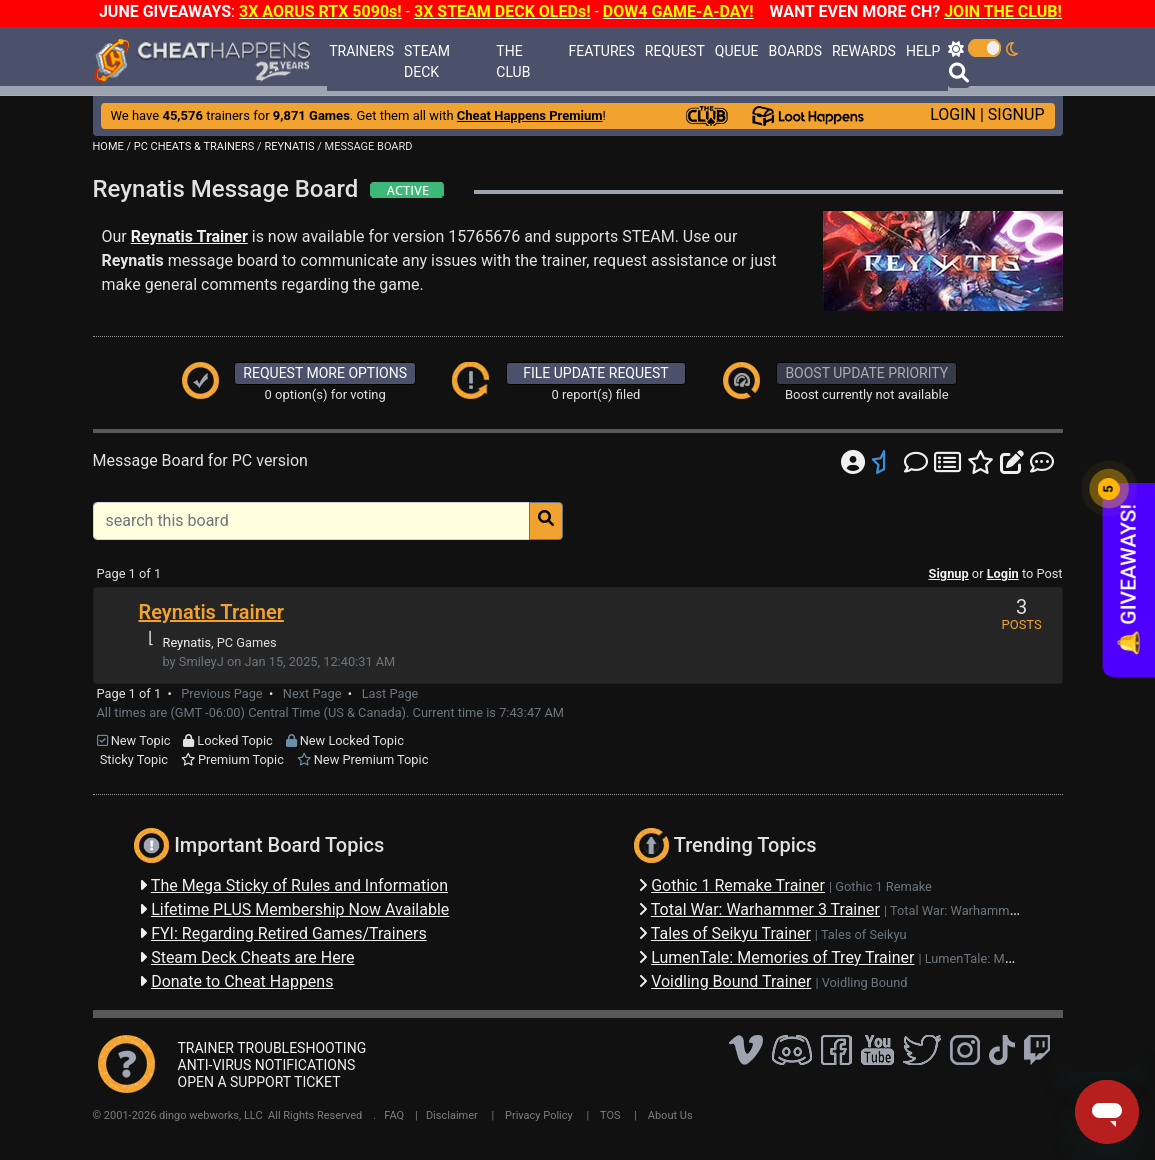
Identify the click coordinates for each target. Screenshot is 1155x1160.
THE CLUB (513, 61)
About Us (670, 1115)
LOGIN (953, 114)
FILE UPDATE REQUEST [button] (595, 373)
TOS (610, 1115)
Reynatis (187, 642)
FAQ (394, 1115)
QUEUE (737, 51)
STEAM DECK (427, 61)
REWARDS (864, 51)
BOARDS (794, 51)
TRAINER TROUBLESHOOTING (272, 1048)
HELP (923, 51)
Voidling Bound (865, 982)
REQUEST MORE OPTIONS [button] (325, 373)
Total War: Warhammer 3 (960, 910)
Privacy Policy (539, 1115)
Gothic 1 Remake (883, 886)
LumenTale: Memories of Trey (1009, 958)
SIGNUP (1016, 114)
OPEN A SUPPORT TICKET (259, 1082)
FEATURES (602, 51)
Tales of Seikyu (864, 934)
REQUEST (675, 51)
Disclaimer (452, 1115)
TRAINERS (361, 51)
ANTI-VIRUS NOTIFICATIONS (267, 1065)
